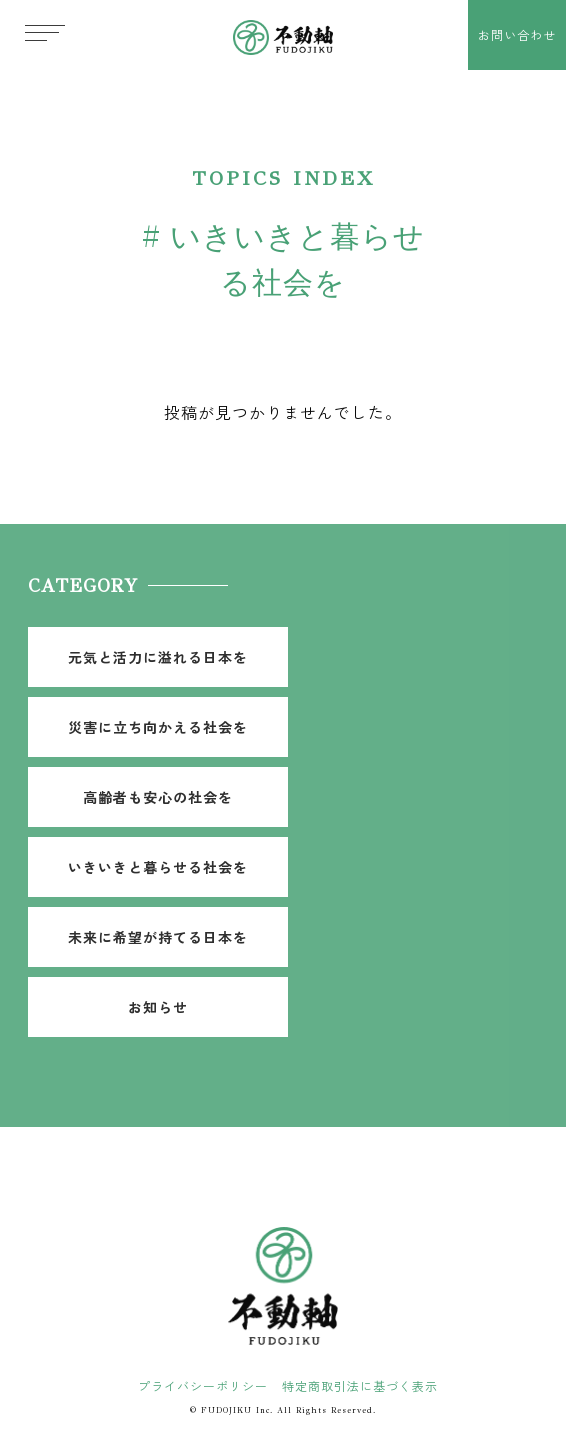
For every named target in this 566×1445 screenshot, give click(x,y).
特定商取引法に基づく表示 (360, 1385)
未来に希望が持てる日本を (158, 937)
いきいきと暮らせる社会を (158, 867)
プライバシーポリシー (203, 1385)
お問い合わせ (517, 34)
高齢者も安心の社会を (158, 797)
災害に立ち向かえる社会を (158, 727)
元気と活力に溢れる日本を (158, 657)
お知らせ (158, 1007)
